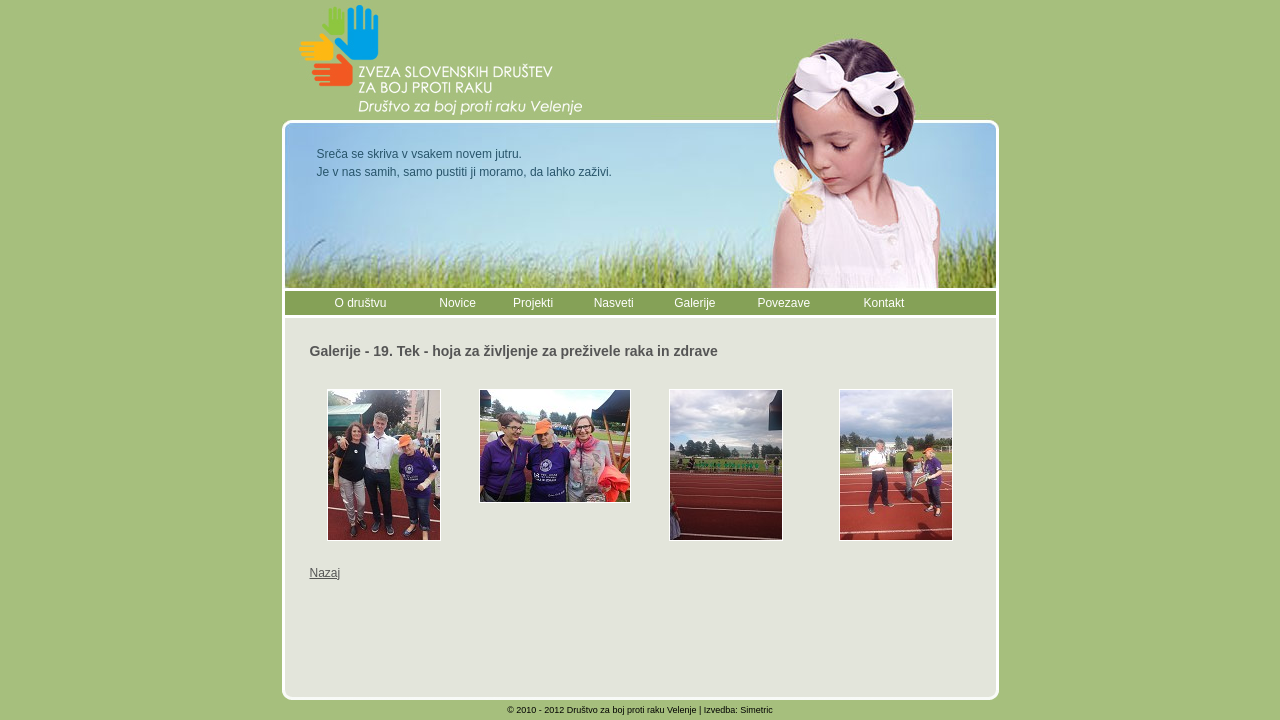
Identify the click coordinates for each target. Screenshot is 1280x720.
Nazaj (325, 573)
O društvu (361, 303)
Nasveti (614, 303)
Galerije (694, 303)
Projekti (533, 303)
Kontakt (884, 303)
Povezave (783, 303)
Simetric (756, 710)
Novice (457, 303)
